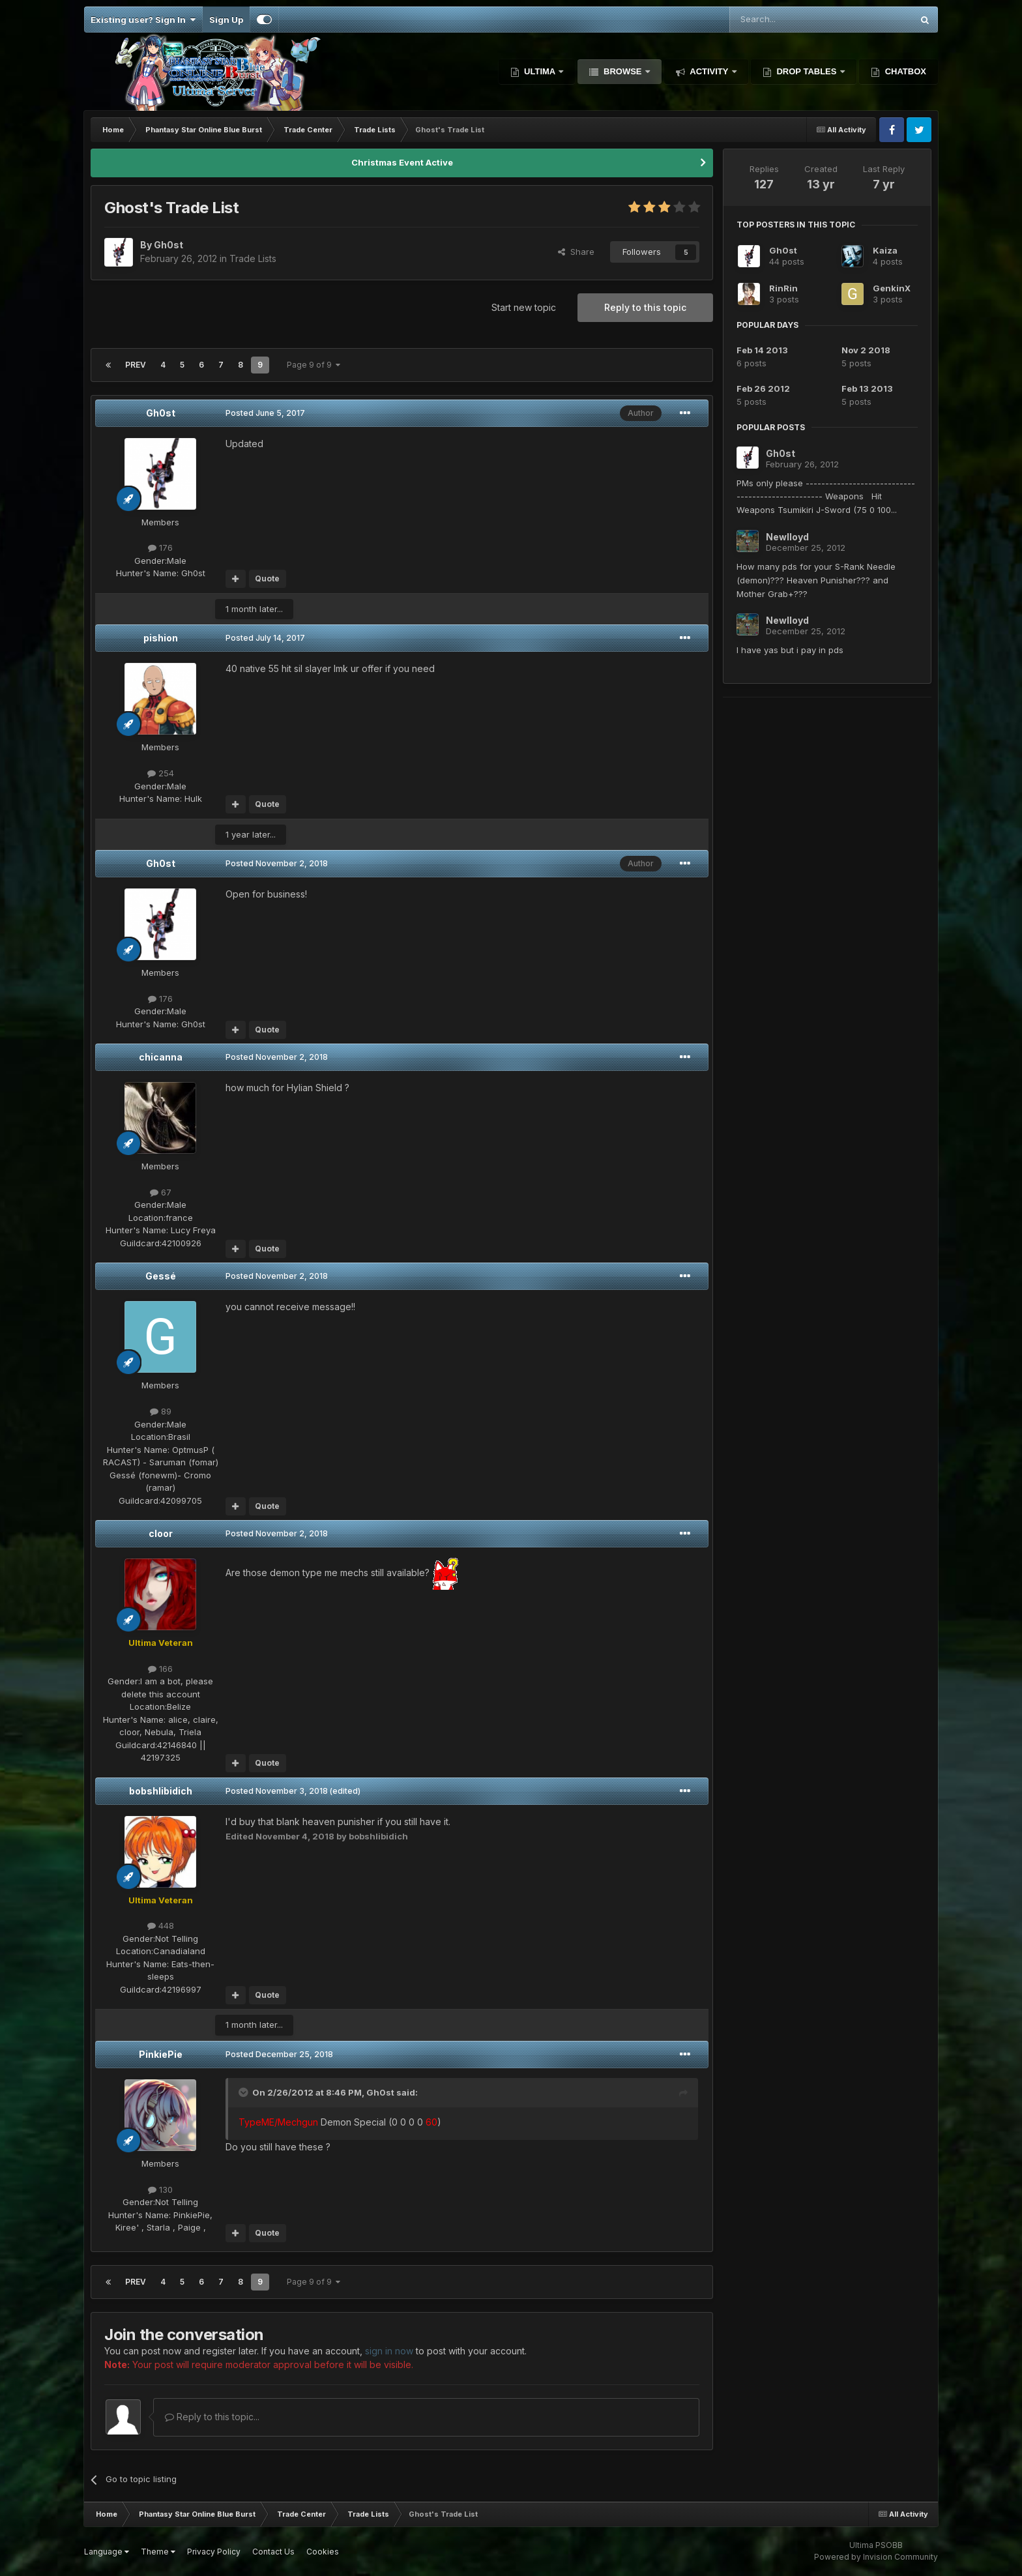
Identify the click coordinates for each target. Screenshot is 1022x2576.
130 (160, 2189)
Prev (135, 365)
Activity (709, 71)
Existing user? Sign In (143, 20)
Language (106, 2551)
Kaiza (885, 250)
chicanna (160, 1056)
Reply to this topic (645, 307)
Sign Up (226, 19)
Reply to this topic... (212, 2416)
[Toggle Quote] (244, 2092)
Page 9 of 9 (313, 365)
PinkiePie (160, 2054)
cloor (161, 1533)
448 (160, 1925)
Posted (265, 413)
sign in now (389, 2350)
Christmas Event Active (402, 162)
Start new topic (523, 307)
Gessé (160, 1275)
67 (160, 1192)
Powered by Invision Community (876, 2557)
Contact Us (273, 2551)
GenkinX (892, 288)
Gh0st (160, 412)
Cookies (322, 2551)
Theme (158, 2551)
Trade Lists (252, 258)
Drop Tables (806, 71)
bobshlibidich (160, 1790)
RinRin (783, 288)
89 (160, 1411)
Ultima (540, 71)
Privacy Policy (214, 2551)
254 (160, 773)
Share (576, 251)
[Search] (787, 20)
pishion (160, 637)
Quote (267, 578)
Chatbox (904, 71)
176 (160, 547)
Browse (622, 71)
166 (160, 1668)
